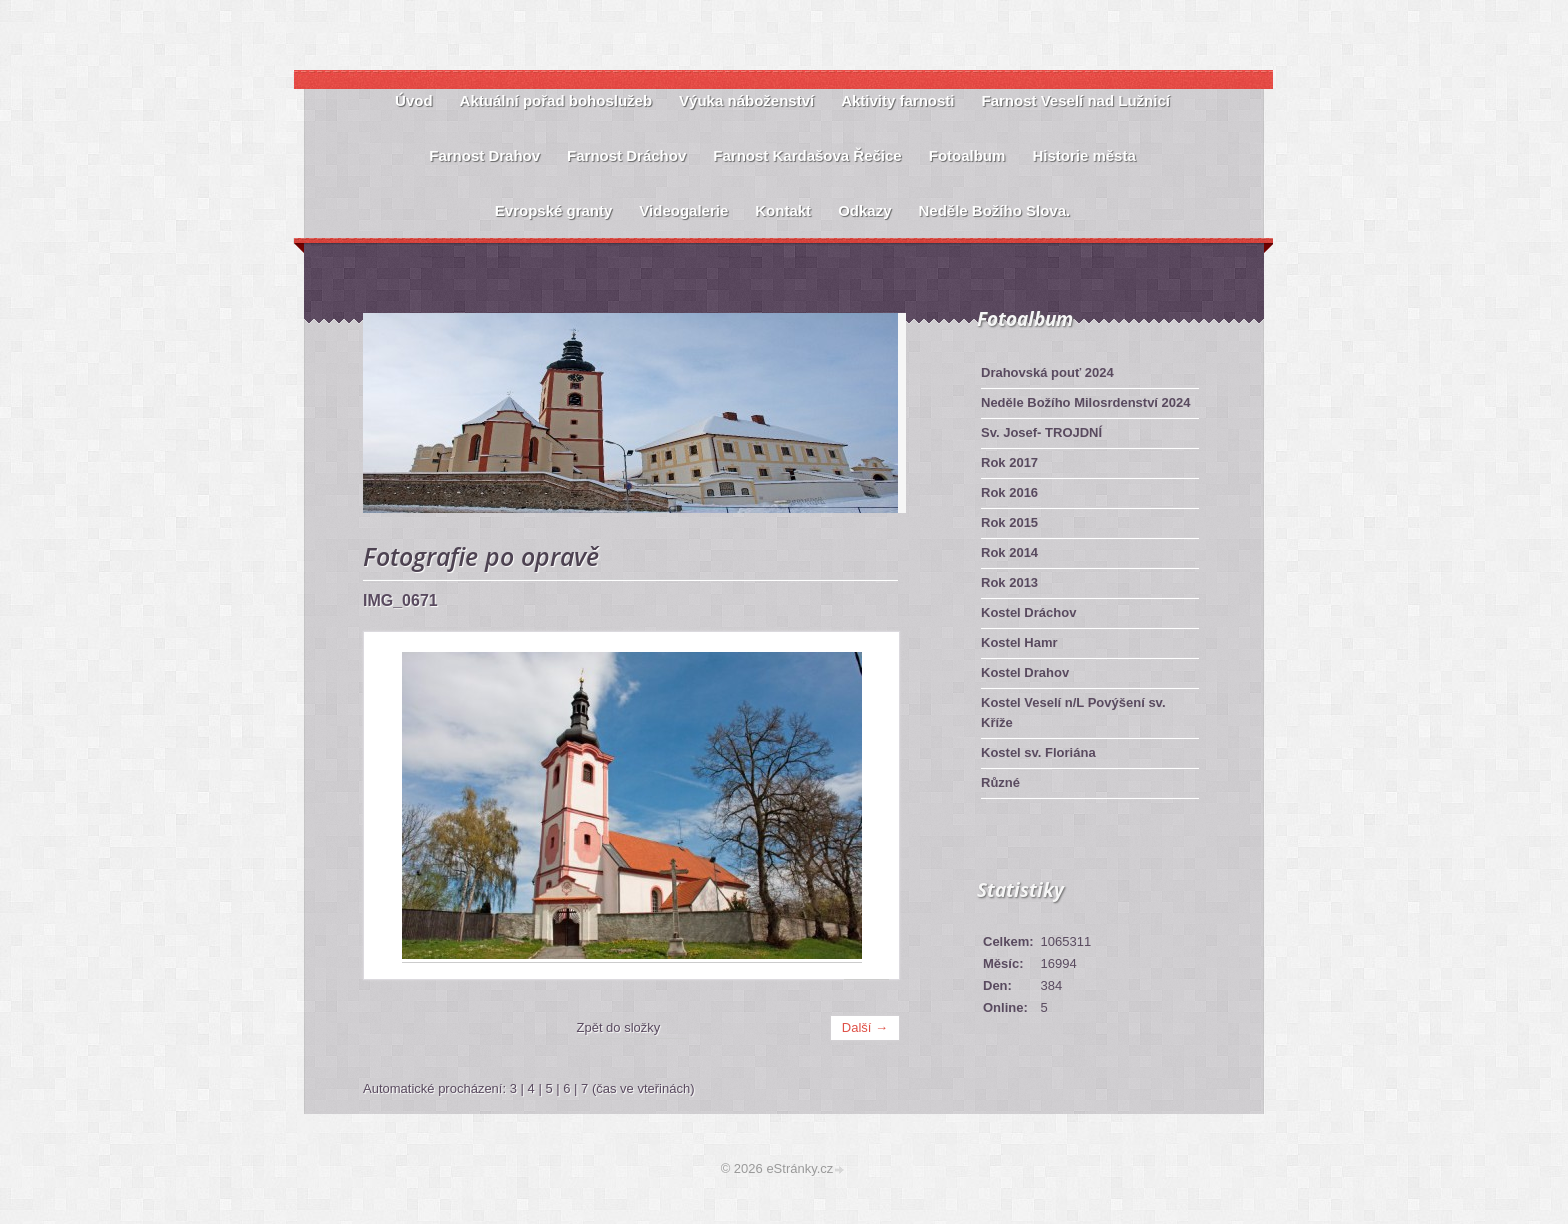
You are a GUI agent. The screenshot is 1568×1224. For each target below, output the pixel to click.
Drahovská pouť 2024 (1047, 372)
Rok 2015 (1009, 522)
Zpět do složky (619, 1027)
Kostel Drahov (1025, 672)
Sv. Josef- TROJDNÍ (1041, 432)
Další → (865, 1027)
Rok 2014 (1009, 552)
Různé (1000, 782)
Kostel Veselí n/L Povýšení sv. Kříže (1073, 712)
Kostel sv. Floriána (1038, 752)
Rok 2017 (1009, 462)
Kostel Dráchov (1028, 612)
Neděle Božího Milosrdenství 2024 (1086, 402)
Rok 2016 (1009, 492)
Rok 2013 (1009, 582)
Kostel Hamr (1019, 642)
